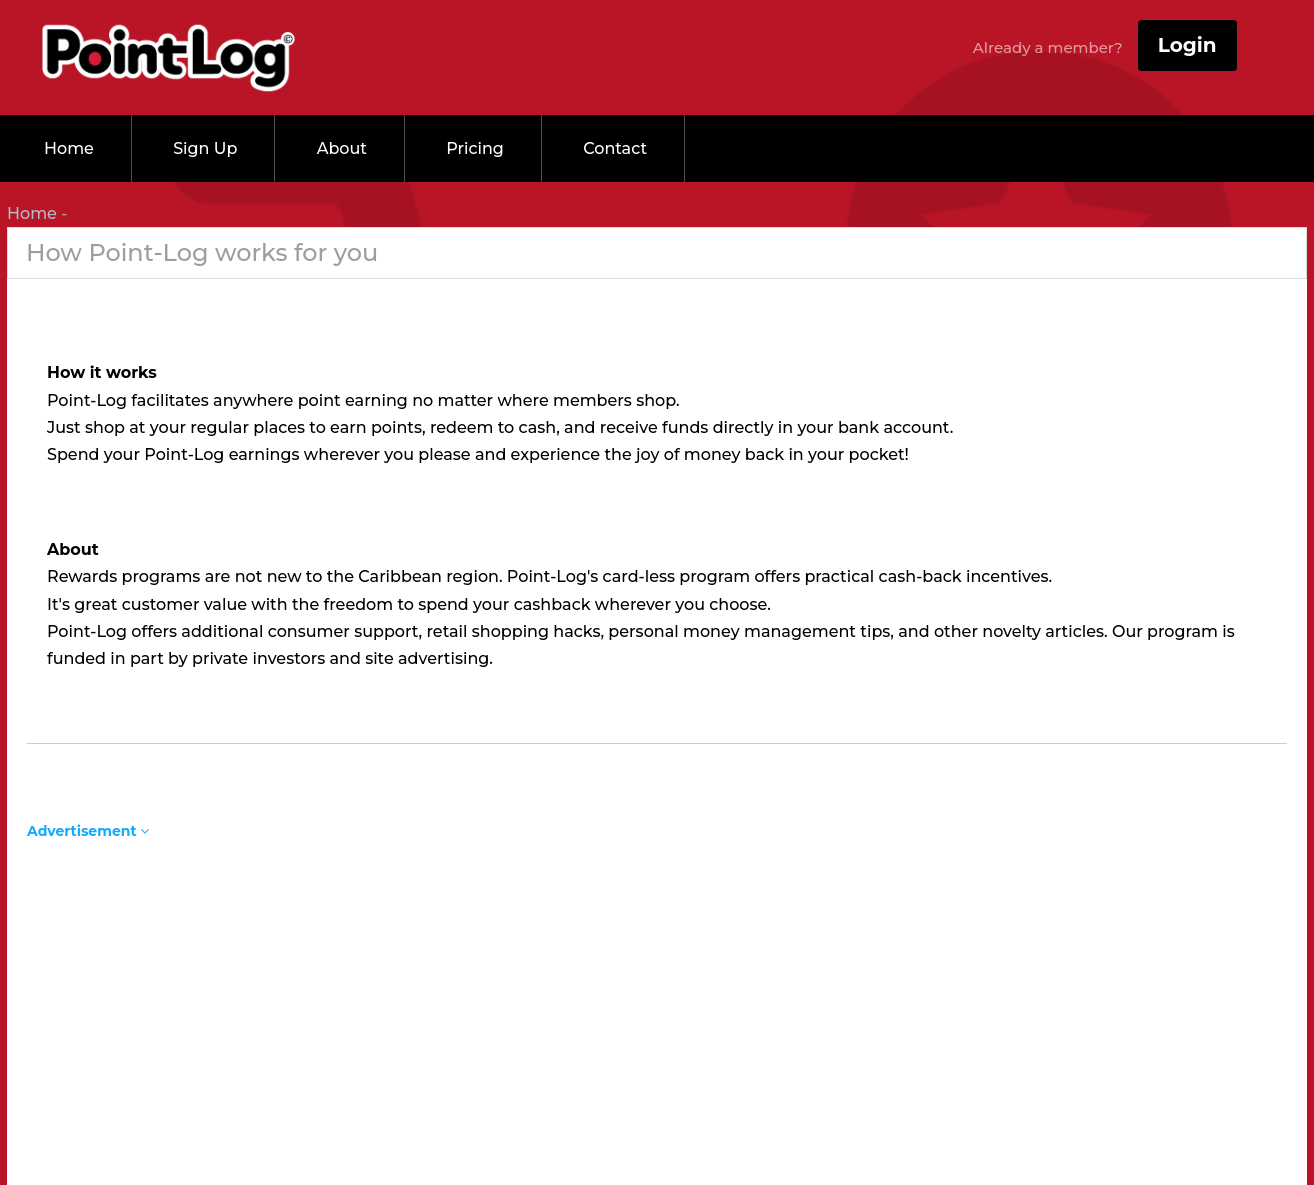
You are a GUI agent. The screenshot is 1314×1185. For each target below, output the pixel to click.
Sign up (205, 148)
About (342, 148)
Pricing (475, 148)
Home (69, 148)
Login (1187, 45)
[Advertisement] (657, 979)
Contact (615, 148)
